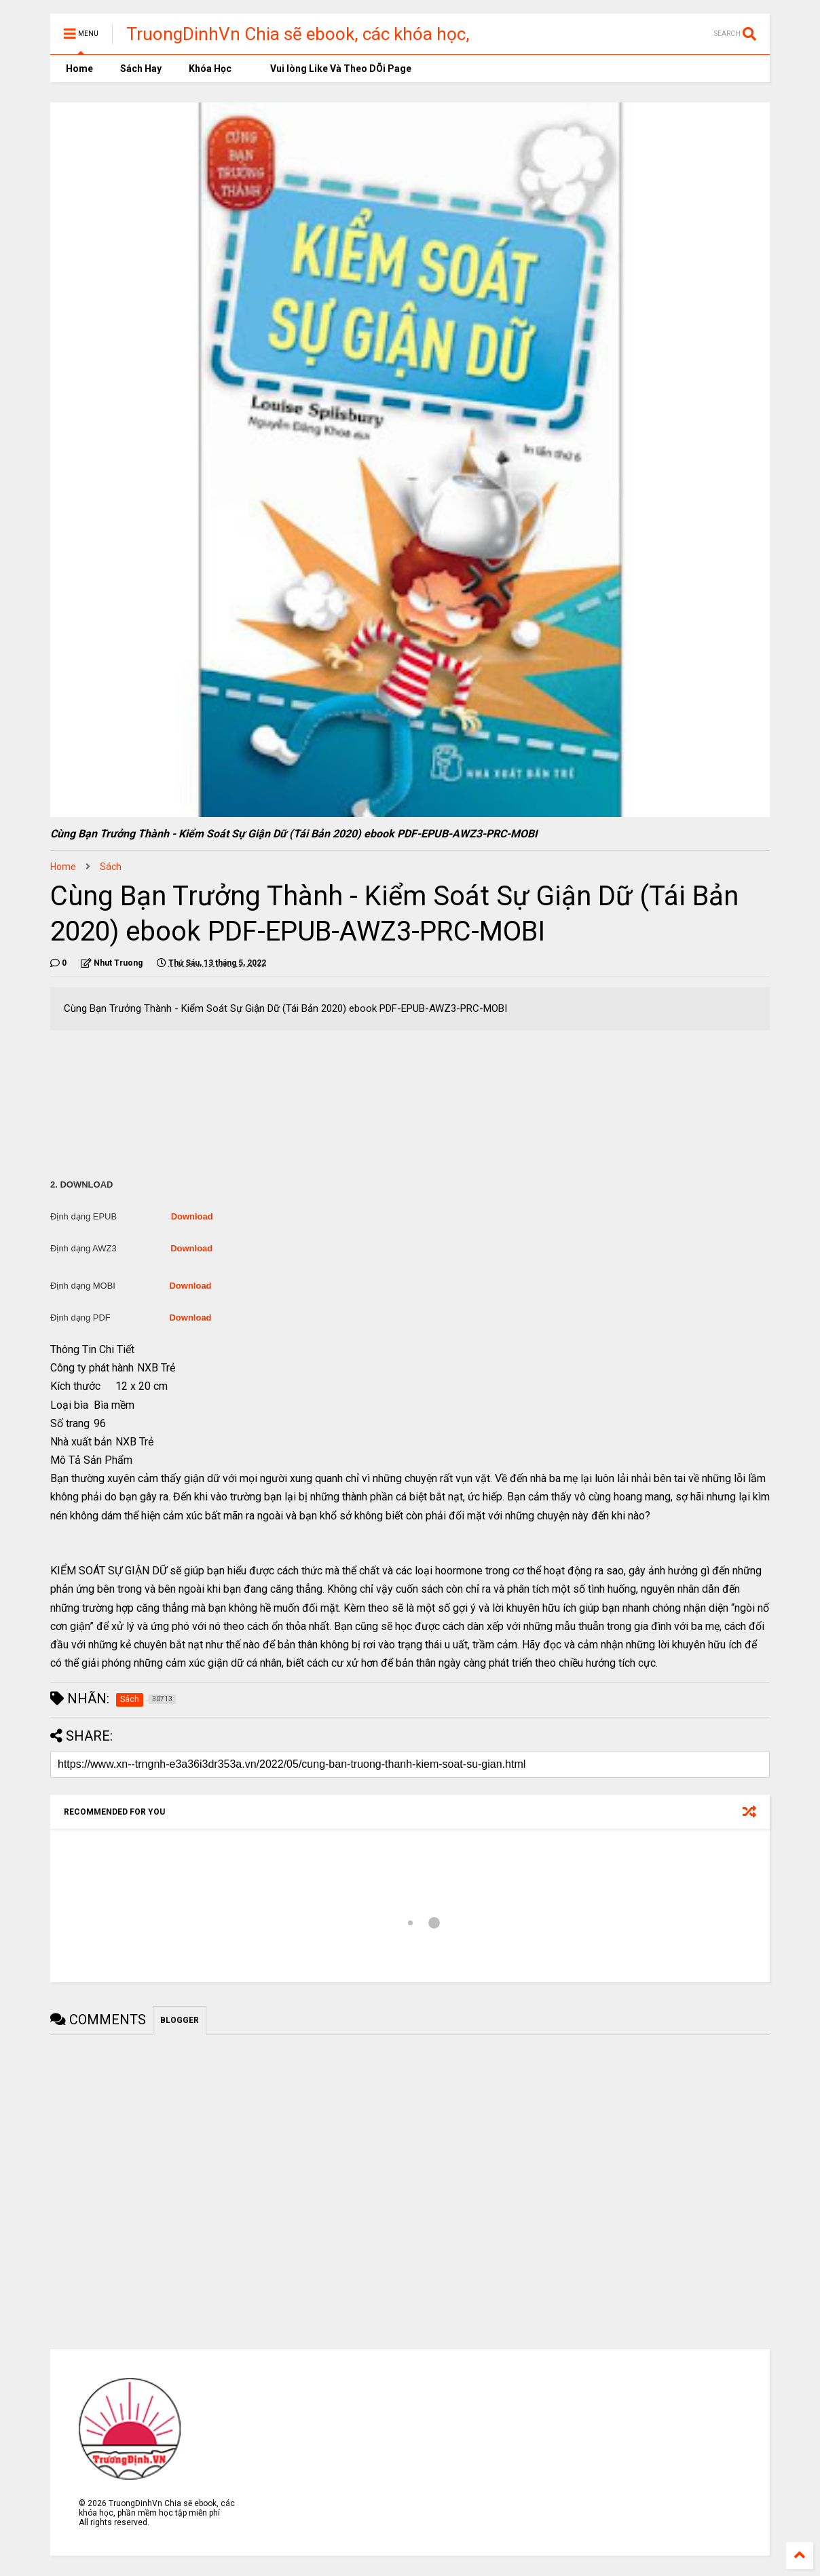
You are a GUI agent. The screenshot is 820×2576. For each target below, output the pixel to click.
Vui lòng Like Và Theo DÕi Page (335, 68)
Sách (111, 866)
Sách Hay (141, 68)
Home (78, 68)
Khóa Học (210, 68)
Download (192, 1216)
